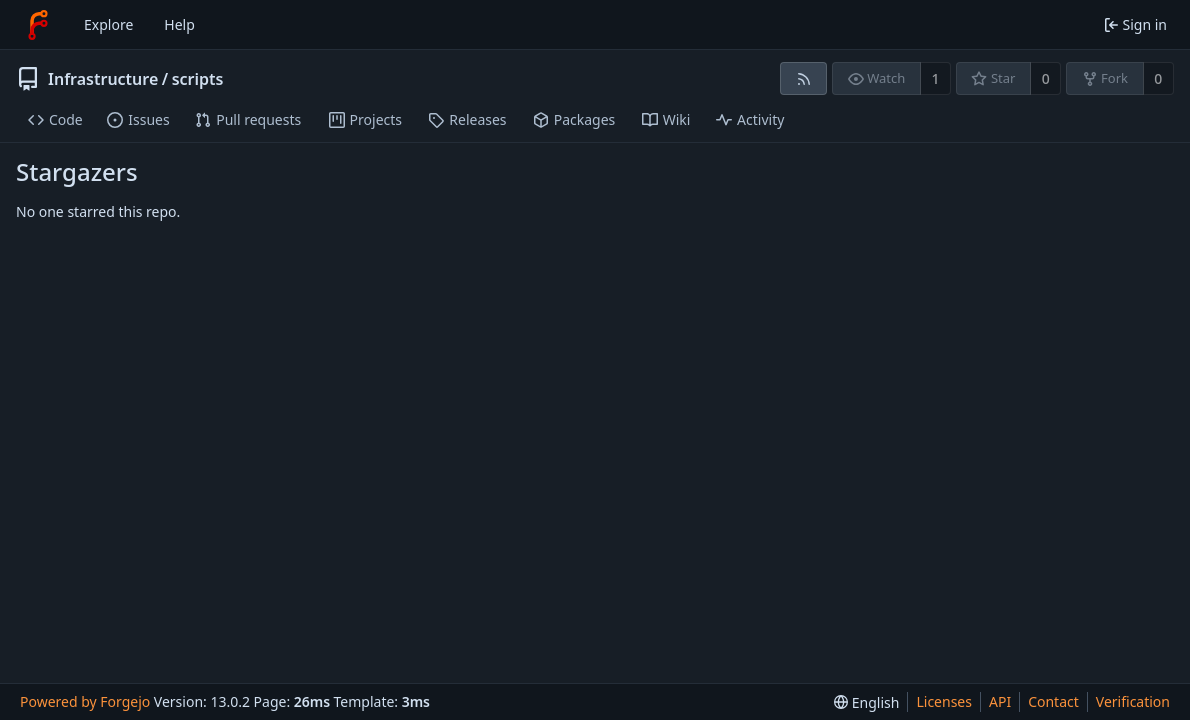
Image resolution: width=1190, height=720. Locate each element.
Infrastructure (103, 79)
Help (179, 24)
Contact (1053, 701)
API (1000, 701)
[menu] (866, 702)
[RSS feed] (803, 78)
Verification (1133, 701)
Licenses (944, 701)
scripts (198, 79)
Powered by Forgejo (85, 701)
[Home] (38, 25)
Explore (108, 24)
